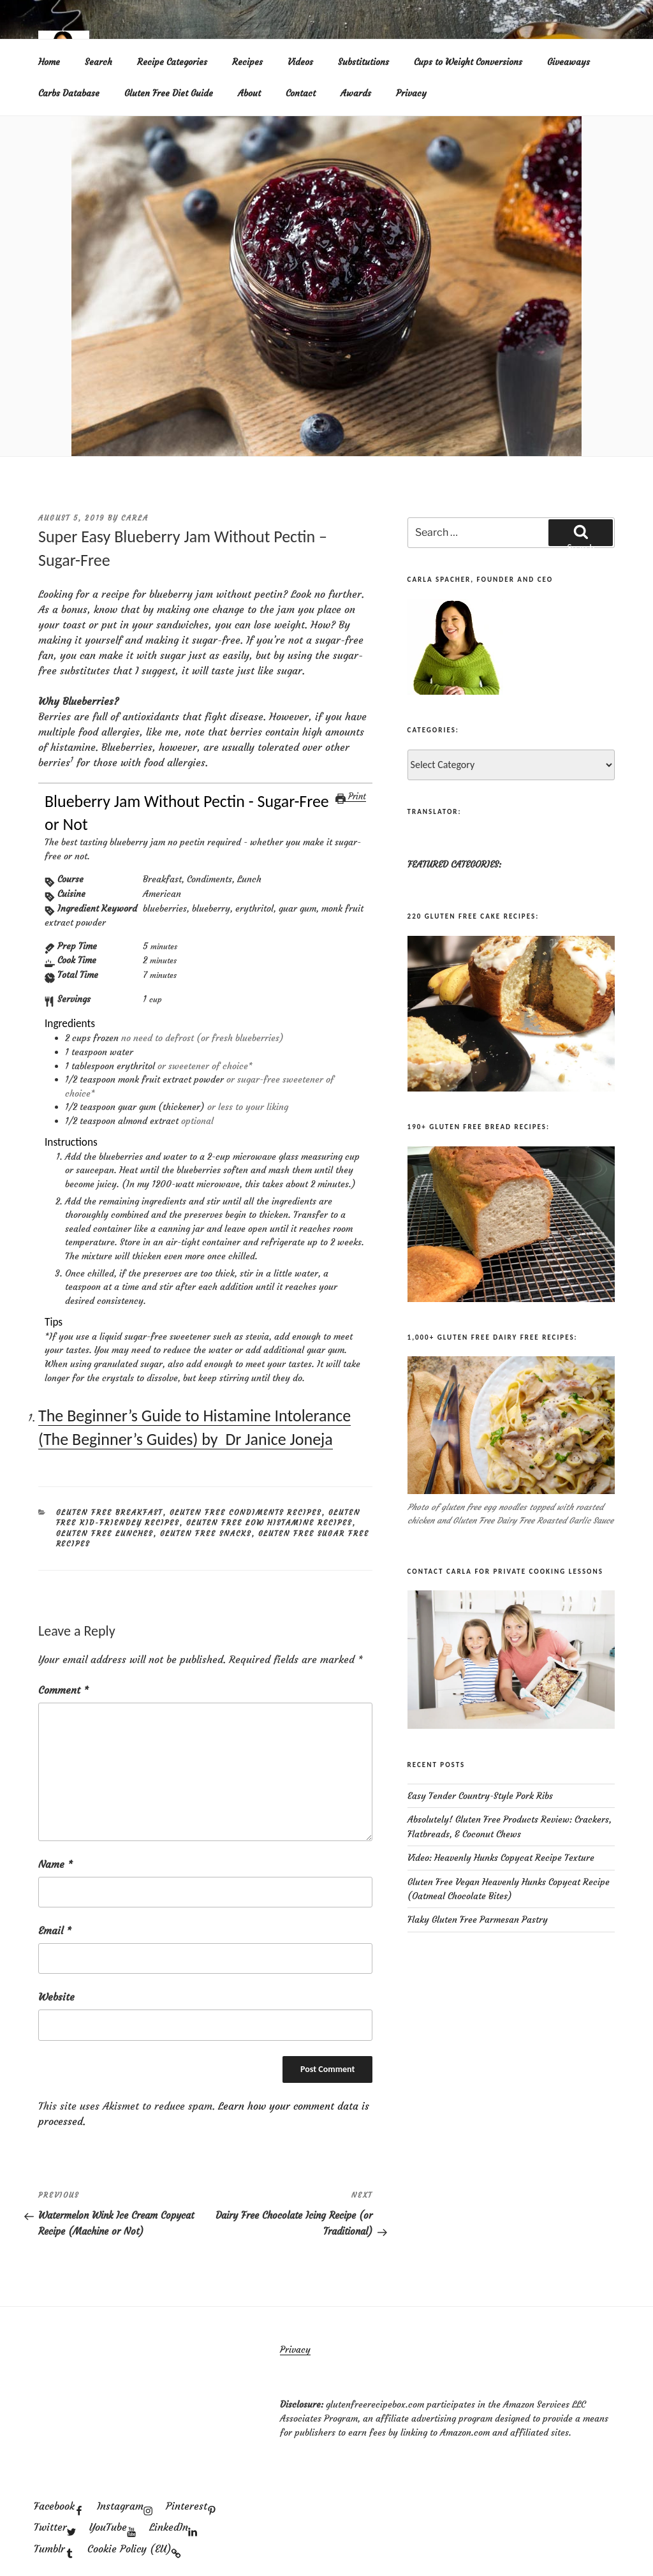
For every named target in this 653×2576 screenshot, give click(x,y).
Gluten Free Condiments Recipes (246, 1512)
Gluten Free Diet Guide (168, 93)
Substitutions (363, 62)
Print (350, 796)
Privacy (411, 93)
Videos (300, 62)
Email (54, 1930)
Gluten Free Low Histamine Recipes (269, 1522)
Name (55, 1864)
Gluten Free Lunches (105, 1533)
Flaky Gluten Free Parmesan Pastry (477, 1919)
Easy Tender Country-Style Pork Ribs (480, 1796)
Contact (301, 93)
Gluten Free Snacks (206, 1533)
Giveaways (568, 62)
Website (56, 1996)
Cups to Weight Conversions (468, 62)
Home (49, 62)
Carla (135, 518)
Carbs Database (68, 93)
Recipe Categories (172, 62)
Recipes (247, 62)
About (249, 93)
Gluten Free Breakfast (109, 1512)
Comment (63, 1690)
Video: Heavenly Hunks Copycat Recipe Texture (500, 1857)
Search (98, 62)
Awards (356, 93)
